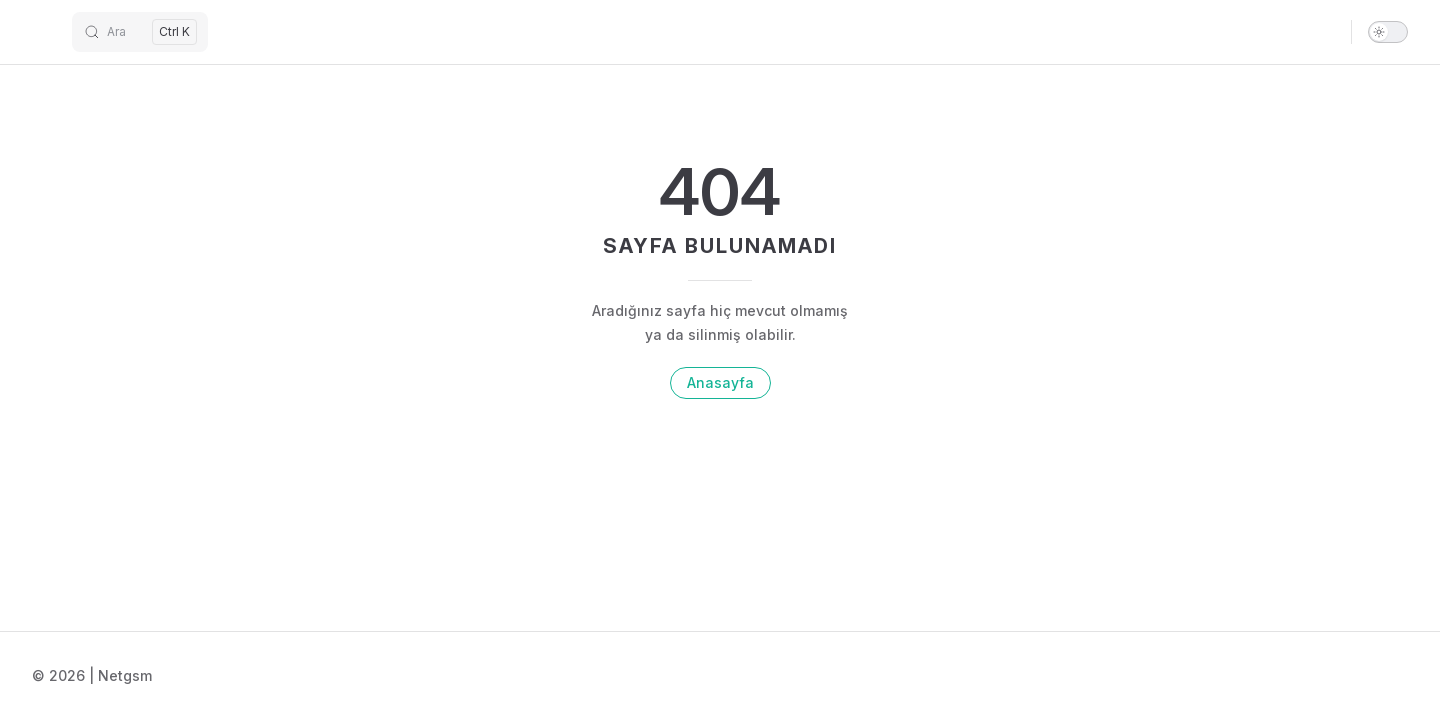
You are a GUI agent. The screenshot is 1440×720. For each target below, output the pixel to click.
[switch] (1388, 32)
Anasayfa (720, 382)
